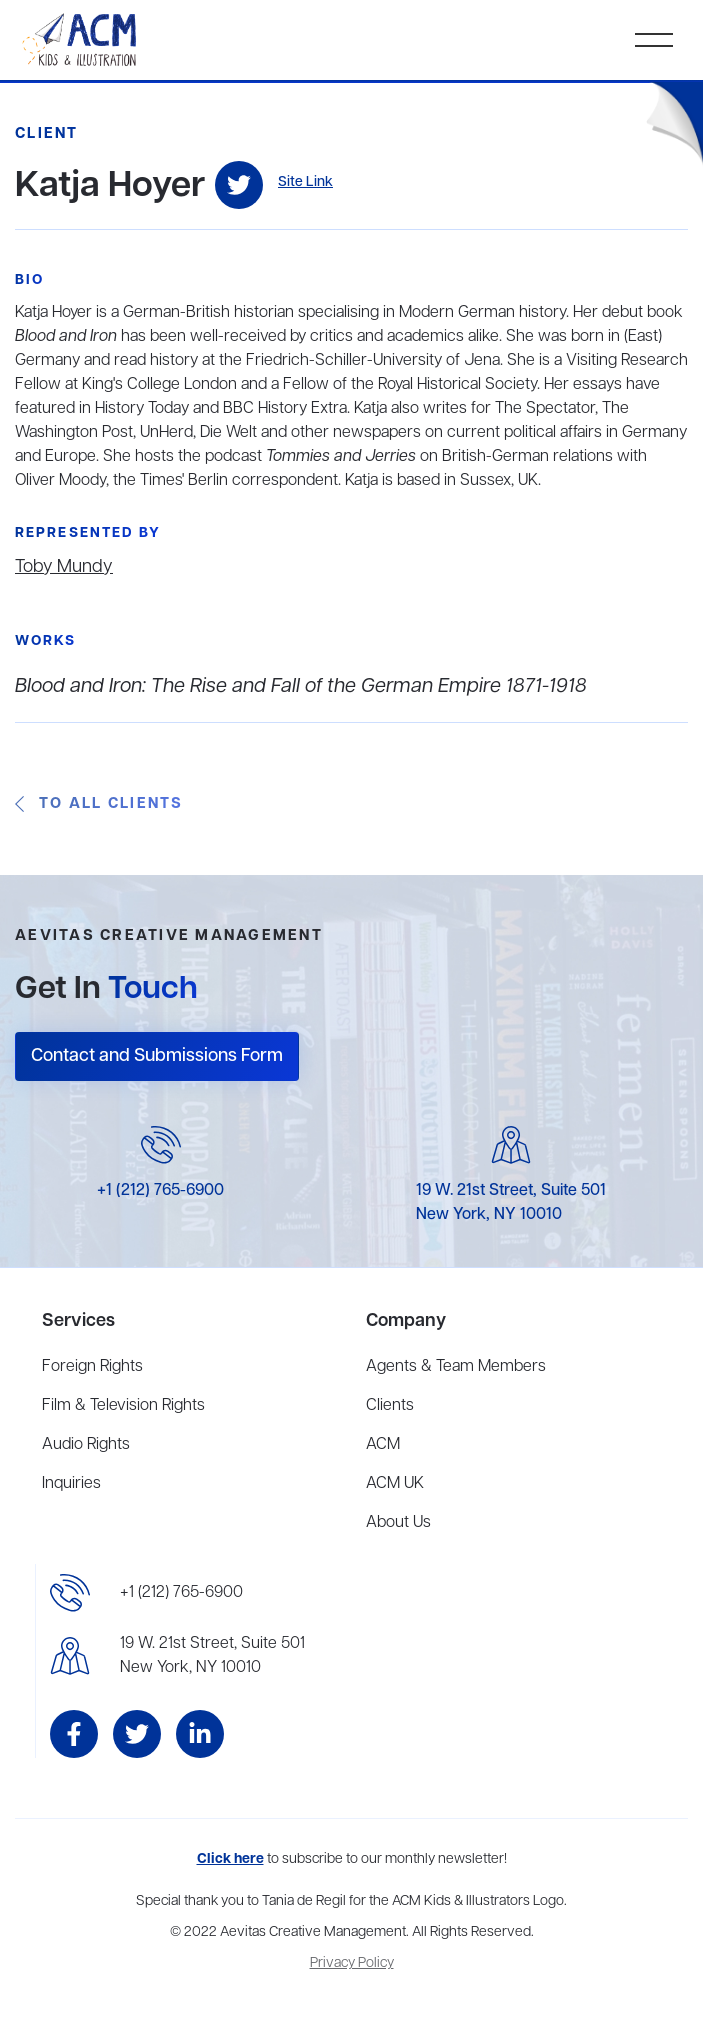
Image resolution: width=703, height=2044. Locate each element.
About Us (398, 1523)
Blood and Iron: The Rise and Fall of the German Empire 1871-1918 (301, 686)
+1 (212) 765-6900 (160, 1191)
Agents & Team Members (456, 1367)
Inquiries (71, 1484)
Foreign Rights (92, 1367)
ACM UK (395, 1484)
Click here (230, 1859)
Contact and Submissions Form (157, 1056)
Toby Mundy (64, 567)
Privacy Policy (352, 1963)
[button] (654, 40)
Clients (390, 1406)
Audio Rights (86, 1445)
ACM (383, 1445)
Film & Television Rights (123, 1406)
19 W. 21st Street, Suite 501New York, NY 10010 (212, 1656)
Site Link (305, 182)
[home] (81, 40)
